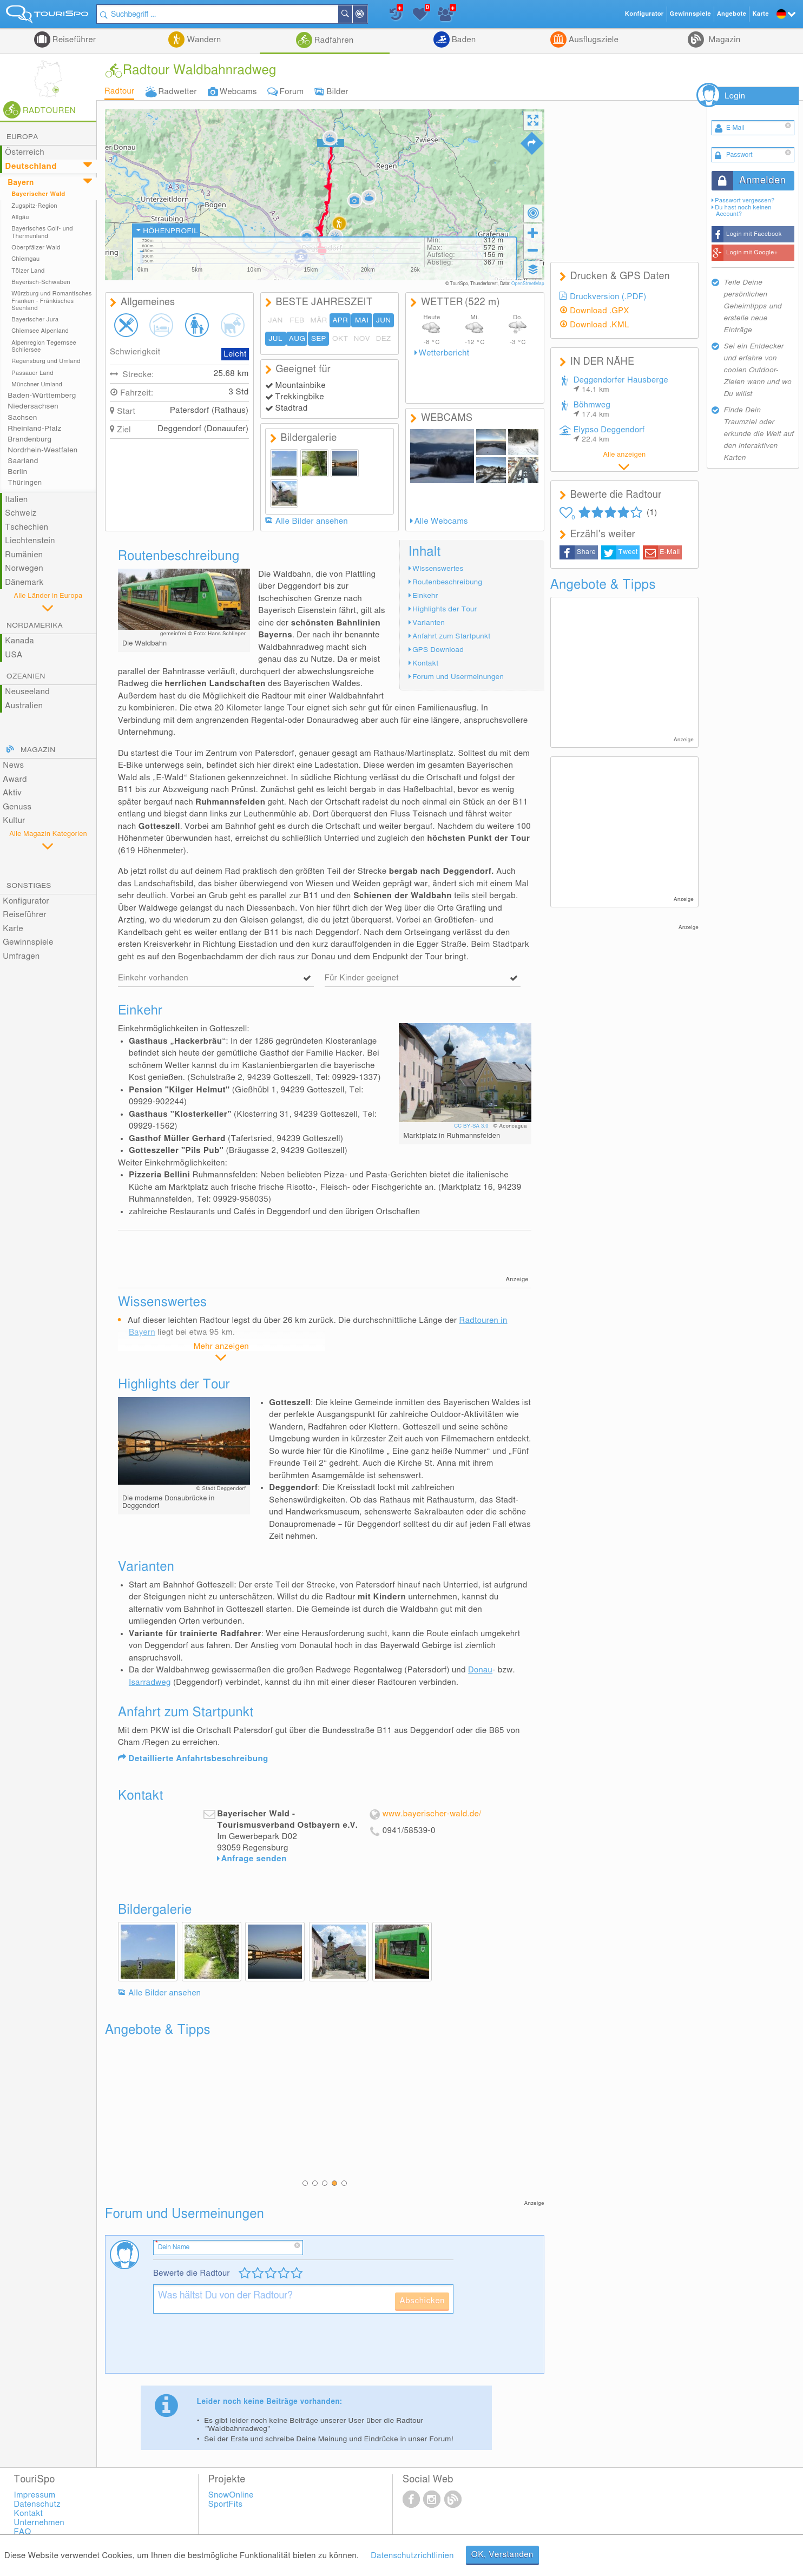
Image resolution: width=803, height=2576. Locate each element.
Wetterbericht (444, 353)
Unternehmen (39, 2523)
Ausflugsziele (592, 40)
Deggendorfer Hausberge (621, 384)
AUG (297, 338)
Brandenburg (29, 439)
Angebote (731, 14)
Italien (16, 500)
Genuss (17, 807)
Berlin (17, 472)
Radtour (119, 91)
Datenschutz (37, 2504)
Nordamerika (34, 625)
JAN (275, 320)
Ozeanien (25, 676)
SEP (318, 338)
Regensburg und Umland (45, 361)
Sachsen (22, 417)
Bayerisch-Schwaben (40, 282)
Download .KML (599, 325)
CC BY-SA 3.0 (472, 1126)
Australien (24, 706)
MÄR (318, 320)
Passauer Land (32, 373)
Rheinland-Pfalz (34, 428)
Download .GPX (599, 311)
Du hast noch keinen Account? (743, 211)
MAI (362, 320)
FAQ (22, 2532)
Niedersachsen (33, 406)
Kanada (19, 641)
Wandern (203, 40)
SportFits (225, 2504)
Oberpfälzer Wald (35, 248)
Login (735, 96)
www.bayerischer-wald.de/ (432, 1814)
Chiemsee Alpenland (40, 331)
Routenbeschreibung (447, 582)
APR (340, 320)
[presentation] (235, 2348)
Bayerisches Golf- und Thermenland (42, 232)
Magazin (723, 40)
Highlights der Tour (444, 609)
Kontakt (425, 663)
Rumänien (24, 555)
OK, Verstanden (502, 2555)
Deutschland (31, 166)
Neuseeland (27, 692)
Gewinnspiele (28, 942)
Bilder (337, 92)
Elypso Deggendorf (609, 434)
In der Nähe (366, 15)
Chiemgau (25, 259)
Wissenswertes (437, 568)
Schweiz (20, 513)
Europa (22, 137)
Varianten (428, 623)
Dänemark (24, 582)
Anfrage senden (254, 1859)
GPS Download (438, 650)
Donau (480, 1670)
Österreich (24, 152)
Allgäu (20, 217)
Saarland (23, 461)
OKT (340, 338)
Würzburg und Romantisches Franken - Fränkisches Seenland (51, 301)
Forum (292, 92)
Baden (463, 40)
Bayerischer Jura (34, 319)
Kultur (14, 820)
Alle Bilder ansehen (311, 521)
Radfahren (333, 40)
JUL (275, 338)
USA (13, 655)
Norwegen (24, 568)
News (13, 765)
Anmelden (762, 181)
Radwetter (177, 92)
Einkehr (425, 595)
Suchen (351, 14)
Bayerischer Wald (38, 194)
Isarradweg (150, 1682)
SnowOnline (231, 2495)
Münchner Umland (36, 384)
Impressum (35, 2495)
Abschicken (422, 2301)
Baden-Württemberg (42, 395)
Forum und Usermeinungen (458, 677)
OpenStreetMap (527, 283)
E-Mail (670, 552)
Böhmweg (592, 409)
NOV (361, 338)
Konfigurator (26, 901)
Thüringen (25, 482)
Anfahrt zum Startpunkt (451, 636)
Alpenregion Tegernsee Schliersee (43, 346)
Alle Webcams (441, 521)
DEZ (383, 338)
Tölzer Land (27, 271)
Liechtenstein (30, 541)
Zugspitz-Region (34, 206)
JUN (383, 320)
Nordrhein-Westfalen (42, 450)
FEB (297, 320)
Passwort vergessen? (744, 200)
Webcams (238, 92)
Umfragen (21, 956)
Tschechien (26, 527)
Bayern (21, 183)
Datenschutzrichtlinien (412, 2556)
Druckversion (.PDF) (608, 297)
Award (15, 779)
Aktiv (12, 793)
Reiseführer (73, 40)
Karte (13, 929)
